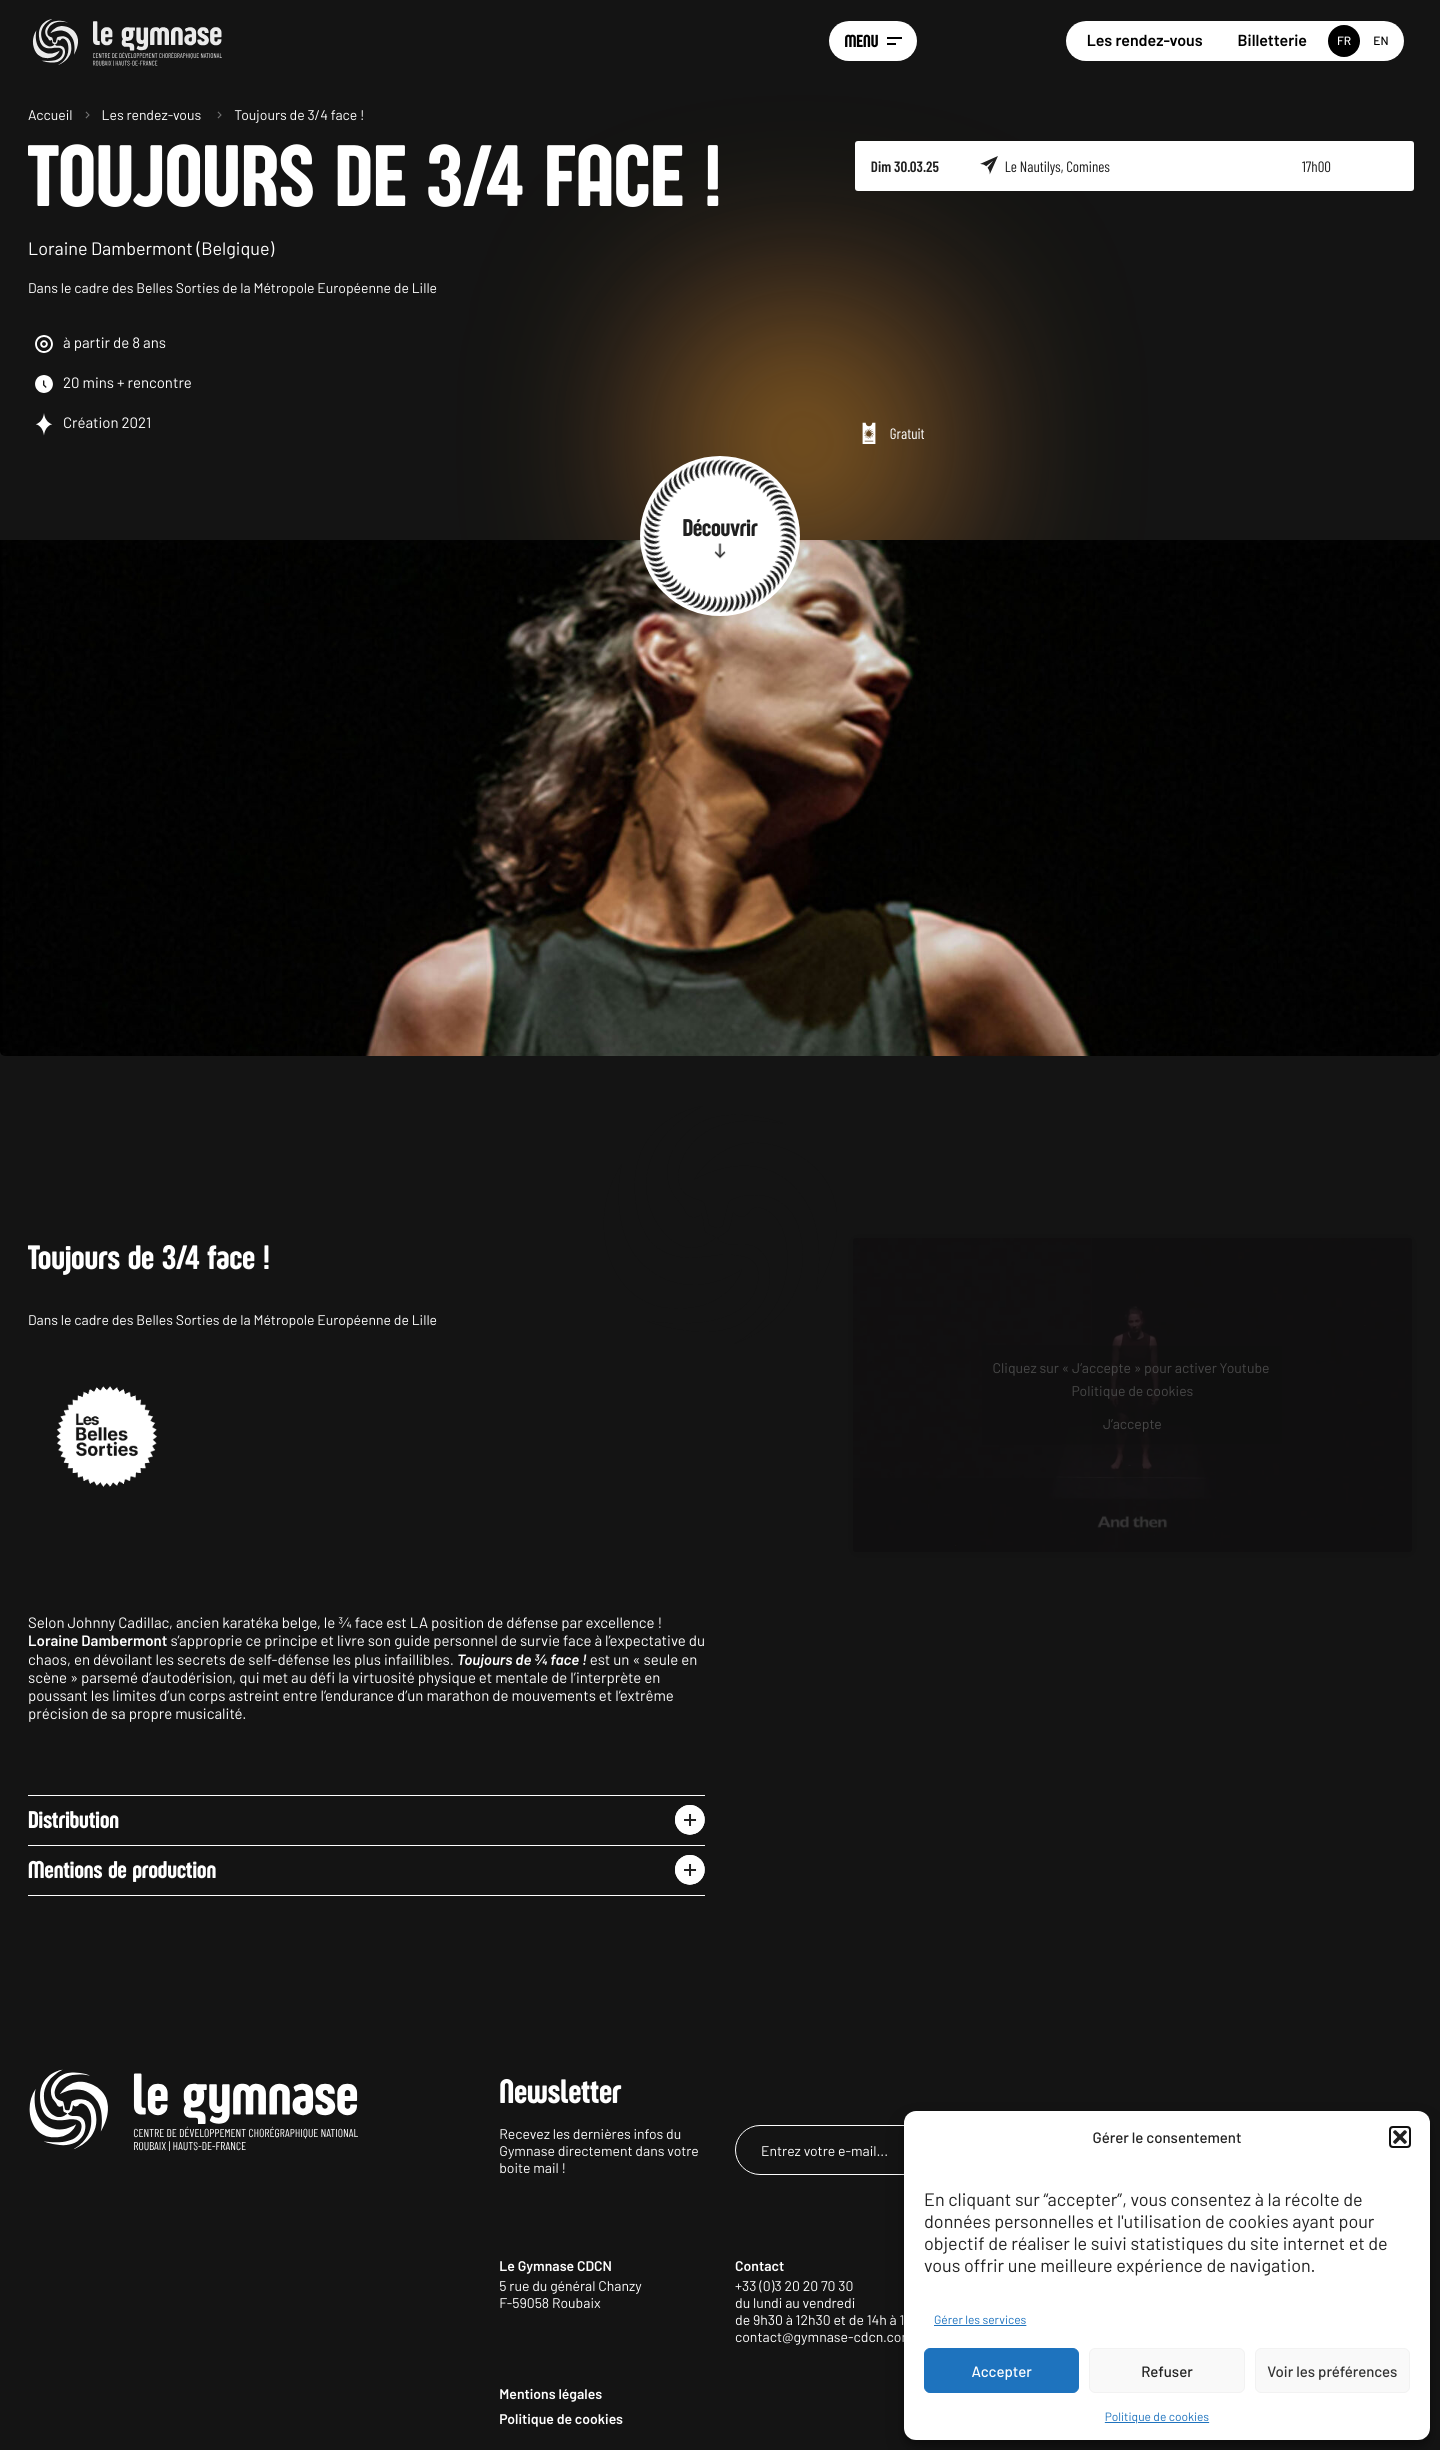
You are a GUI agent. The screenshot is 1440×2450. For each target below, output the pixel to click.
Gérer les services (980, 2320)
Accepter (1002, 2371)
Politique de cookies (1157, 2417)
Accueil (50, 114)
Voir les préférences (1332, 2371)
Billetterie (1272, 40)
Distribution (73, 1820)
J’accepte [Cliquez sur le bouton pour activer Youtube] (1132, 1423)
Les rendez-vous (1145, 40)
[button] (1400, 2137)
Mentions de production (122, 1870)
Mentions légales (550, 2393)
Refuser (1167, 2371)
